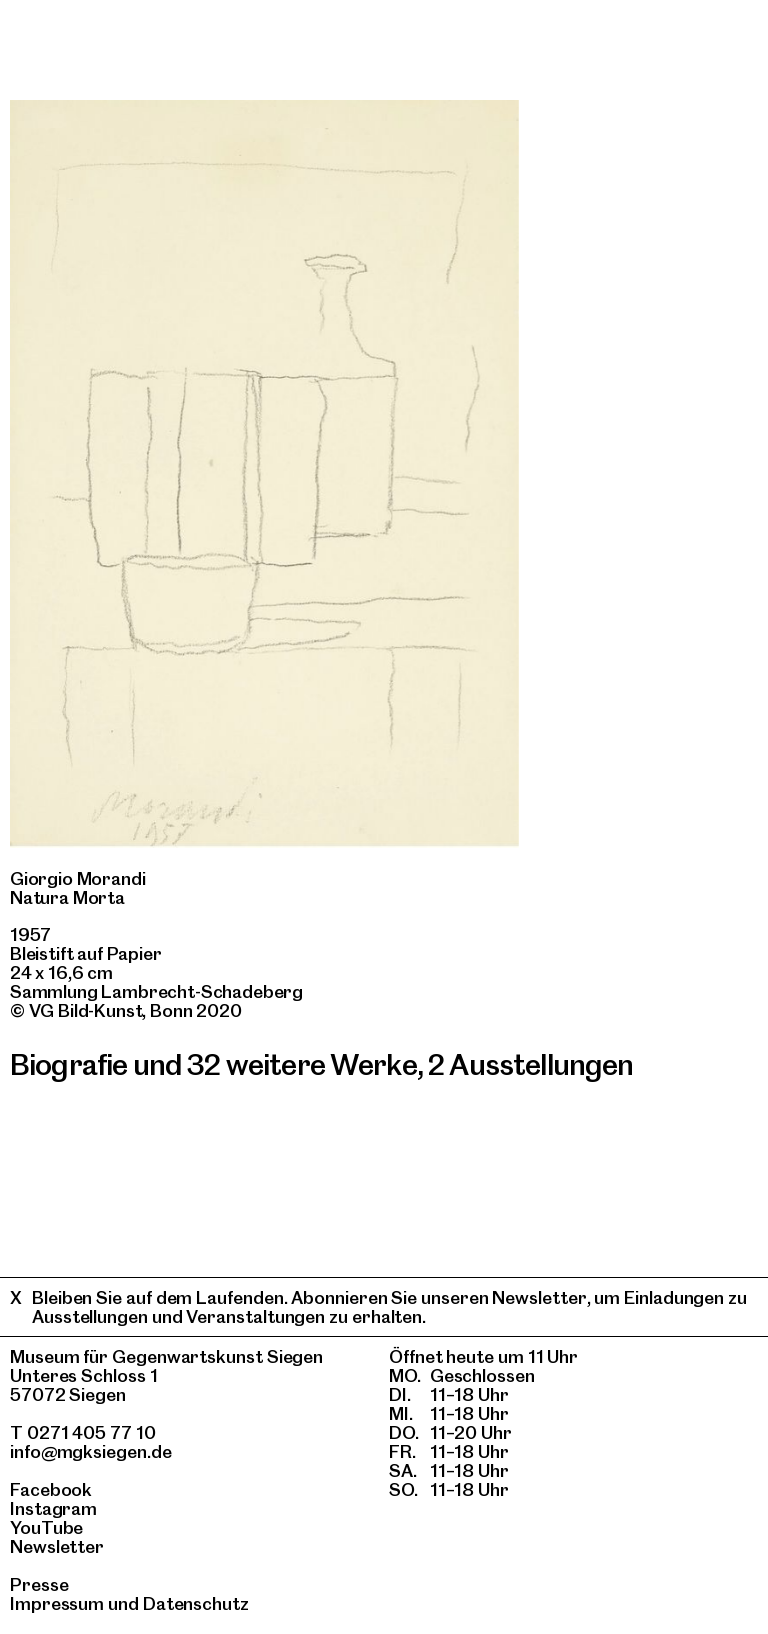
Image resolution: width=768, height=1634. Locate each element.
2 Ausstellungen (530, 1064)
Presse (39, 1584)
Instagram (53, 1508)
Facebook (51, 1489)
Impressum (57, 1603)
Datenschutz (196, 1603)
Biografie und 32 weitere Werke (213, 1064)
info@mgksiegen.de (91, 1451)
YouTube (46, 1527)
